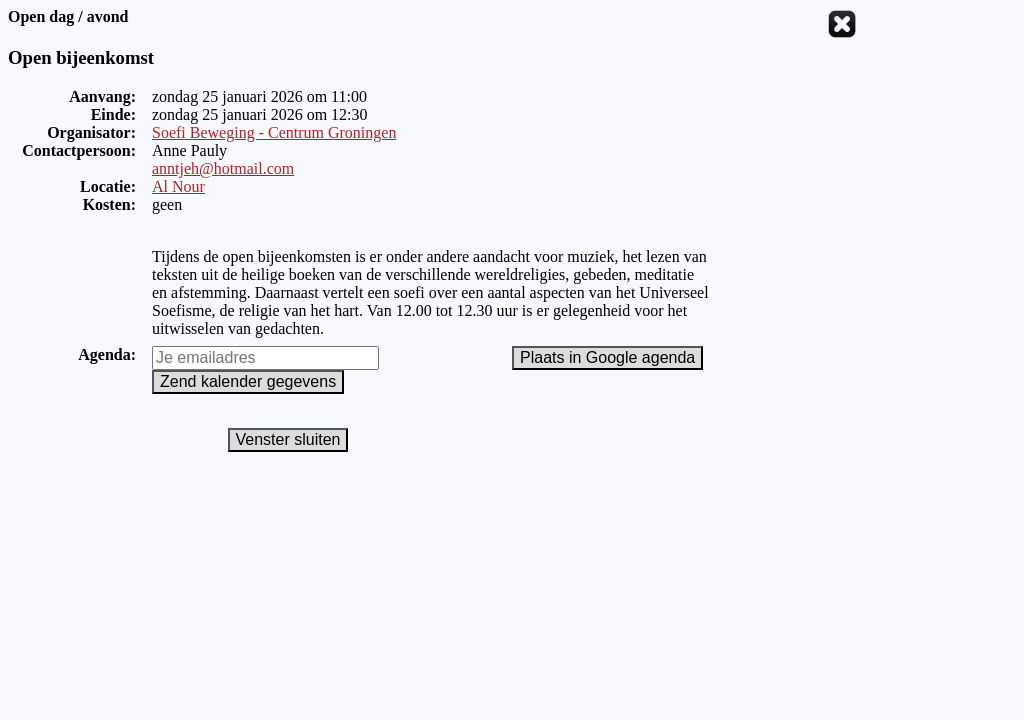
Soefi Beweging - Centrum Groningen (274, 132)
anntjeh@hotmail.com (223, 168)
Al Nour (178, 186)
